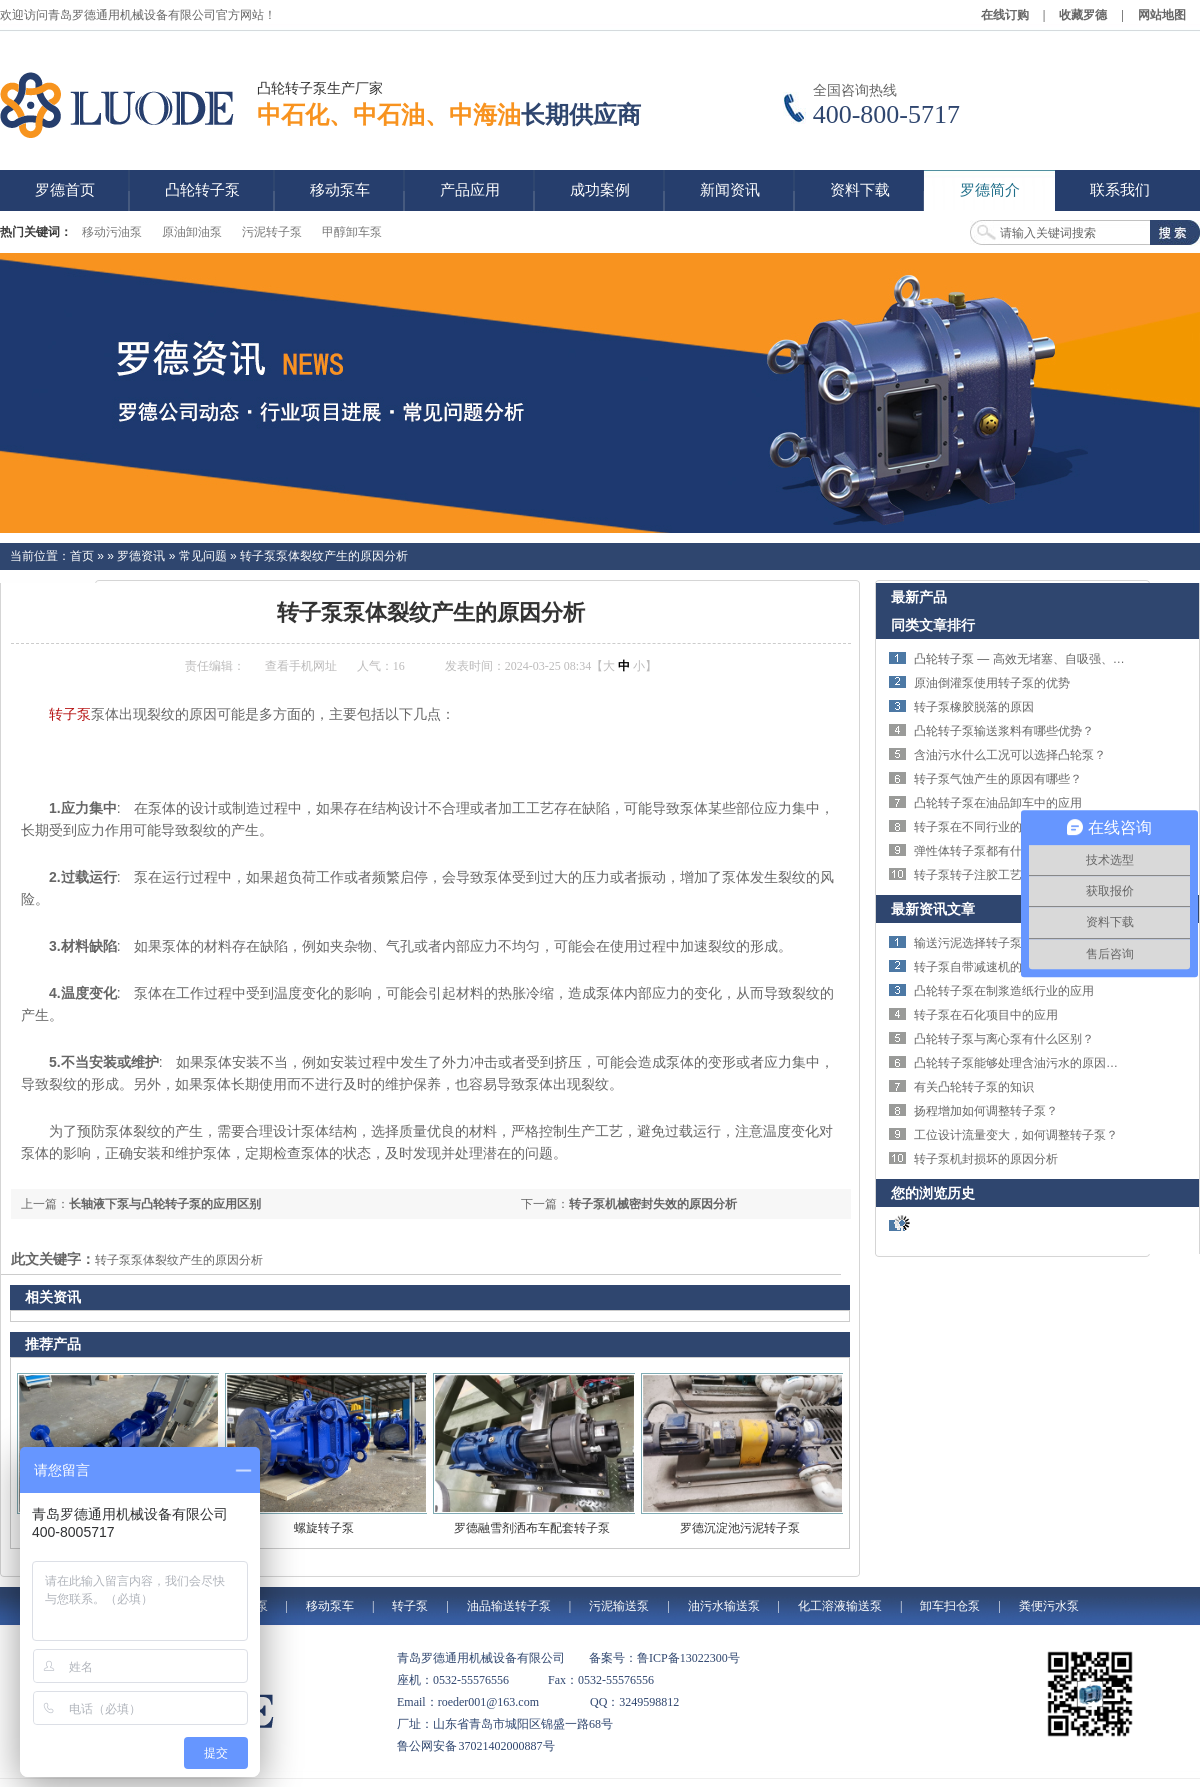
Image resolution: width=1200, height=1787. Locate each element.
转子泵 (70, 714)
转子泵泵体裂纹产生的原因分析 (324, 556)
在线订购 (1005, 15)
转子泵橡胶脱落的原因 (974, 707)
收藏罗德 (1083, 15)
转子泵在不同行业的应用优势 (992, 827)
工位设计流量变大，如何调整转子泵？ (1016, 1135)
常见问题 (203, 556)
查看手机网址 (301, 666)
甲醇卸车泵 (352, 232)
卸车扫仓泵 (950, 1606)
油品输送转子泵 (509, 1606)
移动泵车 (330, 1606)
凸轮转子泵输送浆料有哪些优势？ (1004, 731)
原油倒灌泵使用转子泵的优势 (992, 683)
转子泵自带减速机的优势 (980, 967)
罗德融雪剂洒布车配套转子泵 (532, 1528)
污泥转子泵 (272, 232)
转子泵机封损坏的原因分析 (986, 1159)
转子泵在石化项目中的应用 (986, 1015)
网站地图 (1162, 15)
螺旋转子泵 (324, 1528)
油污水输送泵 (724, 1606)
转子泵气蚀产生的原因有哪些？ (998, 779)
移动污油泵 (112, 232)
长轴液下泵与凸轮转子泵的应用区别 (165, 1204)
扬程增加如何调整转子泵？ (986, 1111)
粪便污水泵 (1049, 1606)
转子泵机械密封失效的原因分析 (653, 1204)
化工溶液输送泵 (840, 1606)
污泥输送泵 (619, 1606)
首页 (82, 556)
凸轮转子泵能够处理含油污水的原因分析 (1022, 1063)
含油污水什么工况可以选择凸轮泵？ (1010, 755)
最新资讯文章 (933, 909)
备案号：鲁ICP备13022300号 (664, 1658)
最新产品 (919, 597)
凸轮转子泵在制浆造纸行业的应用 (1004, 991)
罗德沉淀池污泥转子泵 (740, 1528)
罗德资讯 (141, 556)
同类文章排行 (933, 625)
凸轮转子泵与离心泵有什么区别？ (1004, 1039)
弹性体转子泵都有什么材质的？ (998, 851)
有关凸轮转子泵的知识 (974, 1087)
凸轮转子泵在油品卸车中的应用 (998, 803)
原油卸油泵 (192, 232)
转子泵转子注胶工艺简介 (980, 875)
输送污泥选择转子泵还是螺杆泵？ (1004, 943)
